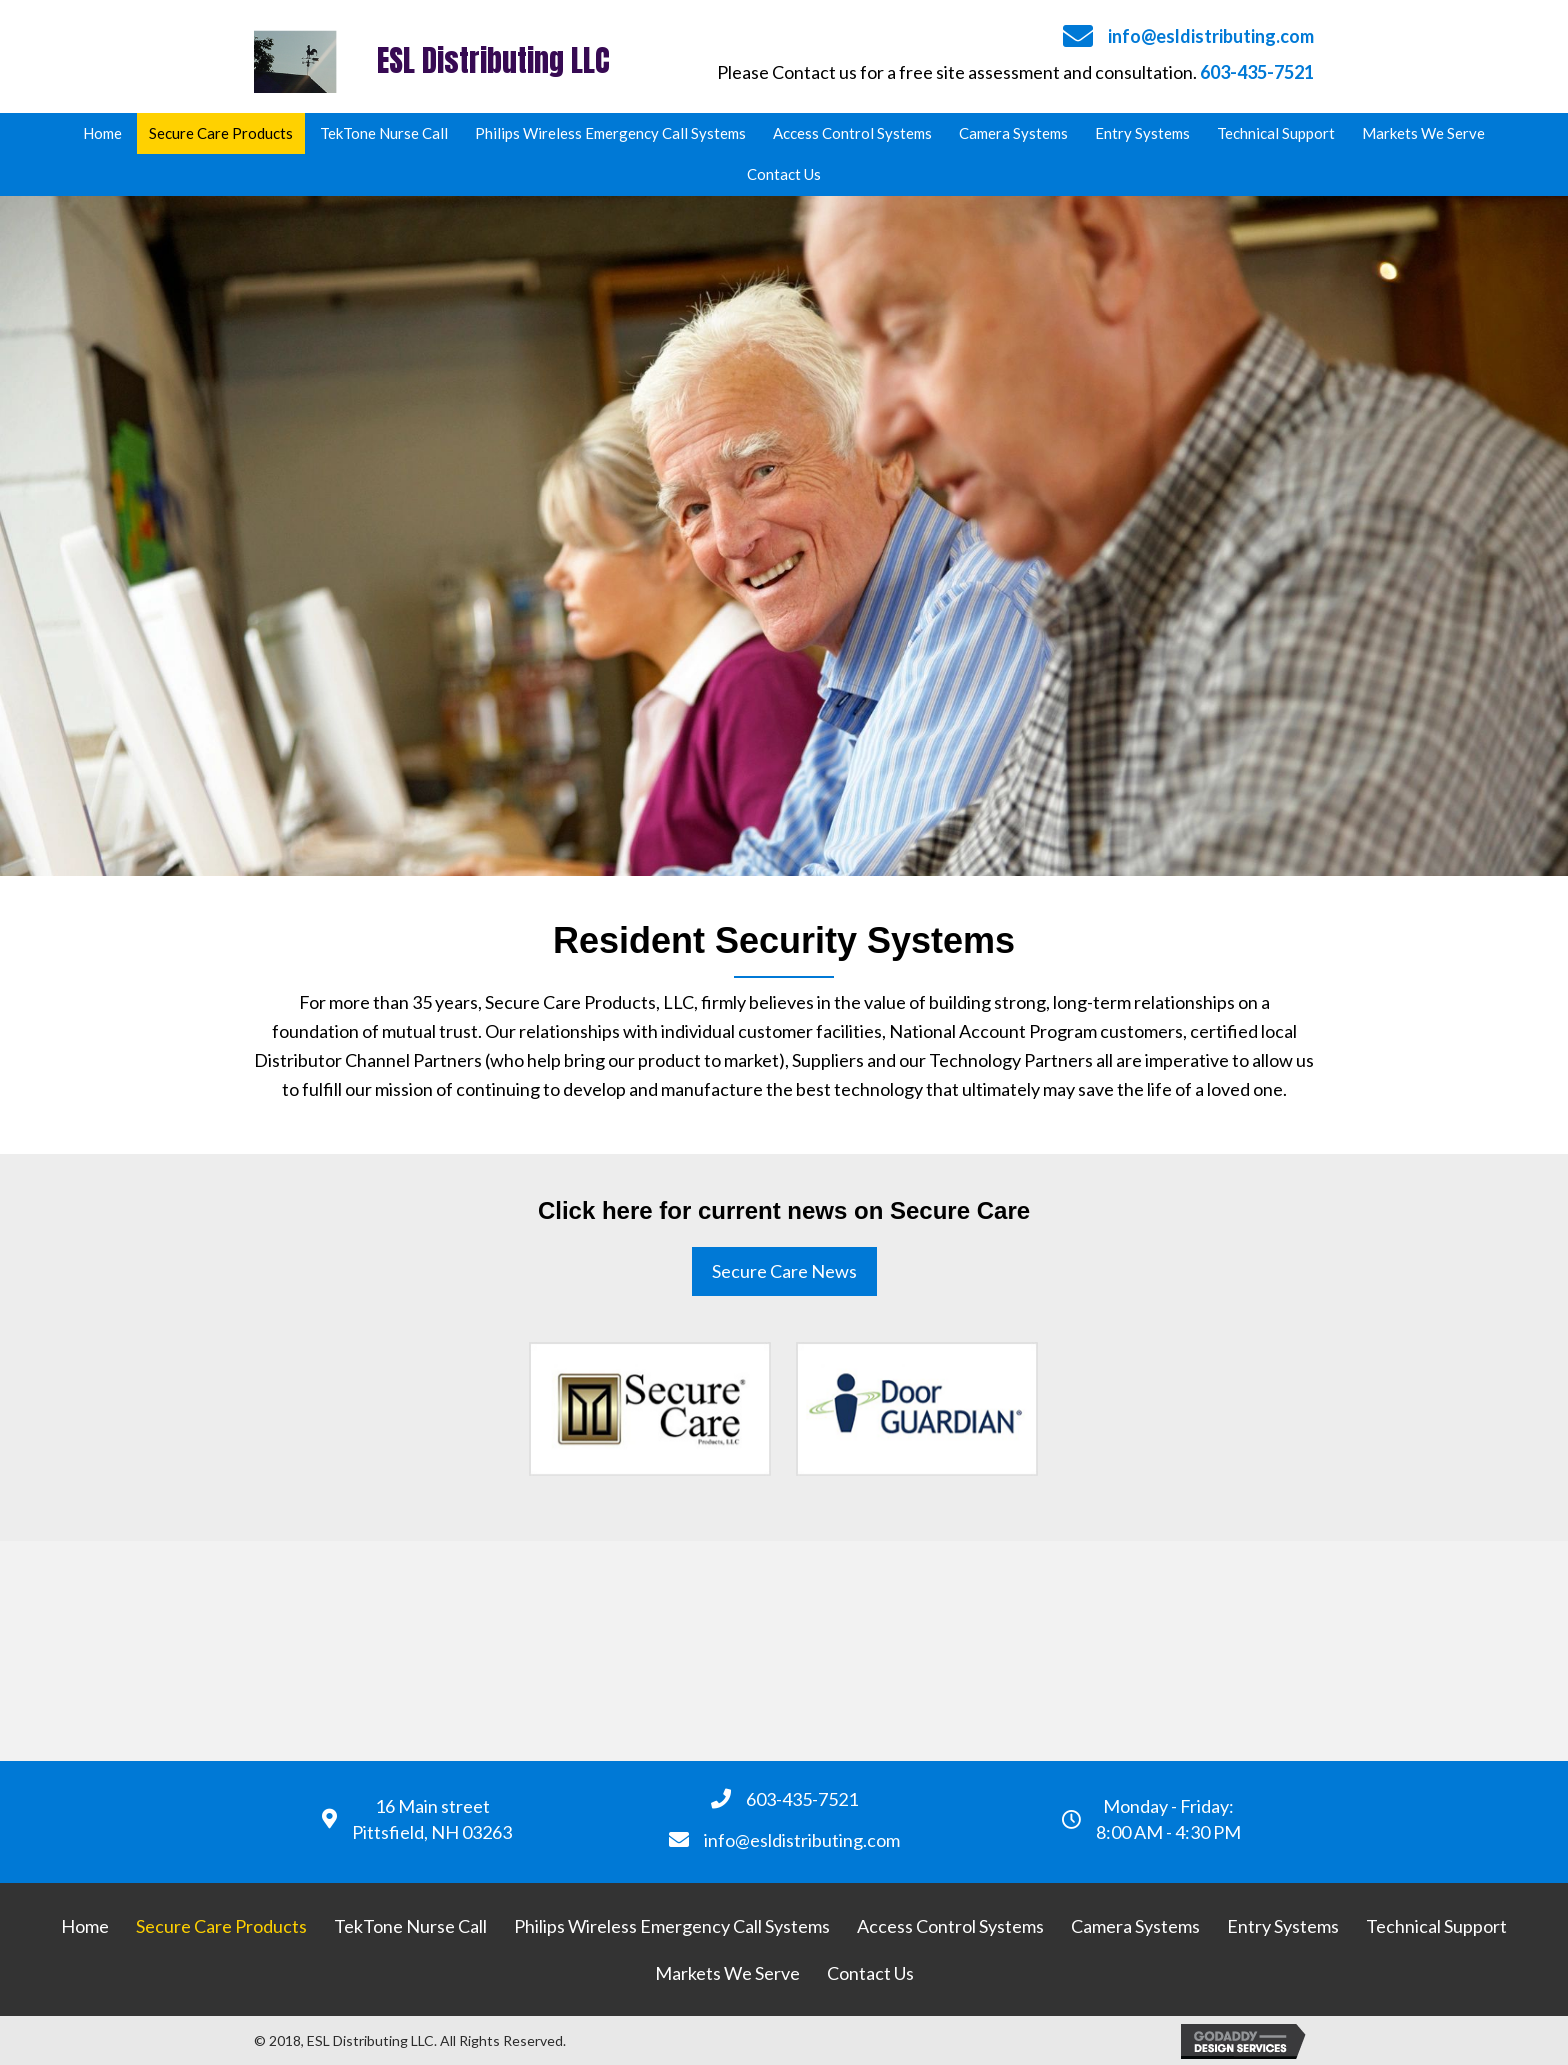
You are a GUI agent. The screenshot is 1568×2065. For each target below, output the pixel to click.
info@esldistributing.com (1211, 36)
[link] (102, 134)
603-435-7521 (1257, 72)
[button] (784, 1271)
